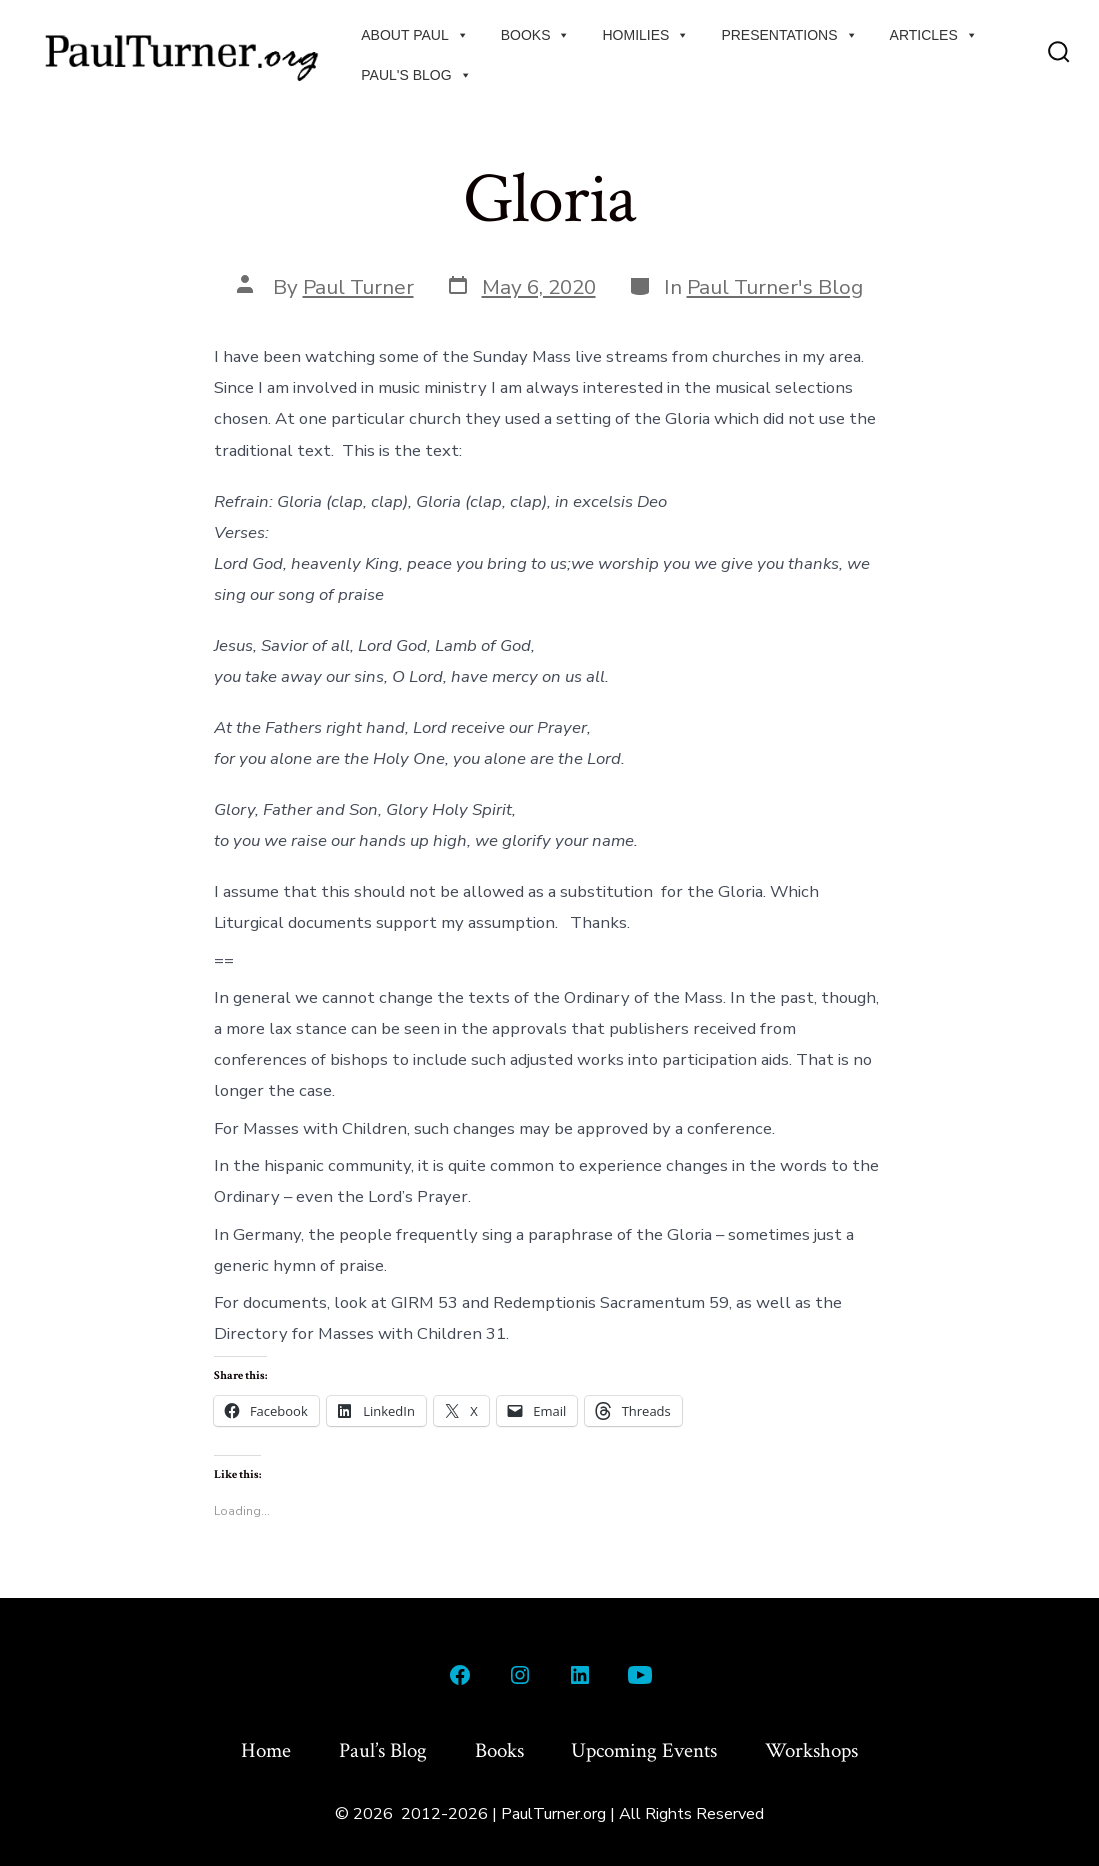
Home (266, 1750)
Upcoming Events (644, 1750)
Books (536, 35)
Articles (934, 35)
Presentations (789, 35)
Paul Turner (358, 287)
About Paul (414, 35)
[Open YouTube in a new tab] (640, 1675)
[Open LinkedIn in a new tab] (580, 1675)
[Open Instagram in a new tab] (520, 1675)
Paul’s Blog (383, 1750)
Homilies (645, 35)
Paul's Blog (416, 75)
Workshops (811, 1750)
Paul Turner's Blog (775, 287)
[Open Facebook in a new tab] (460, 1675)
